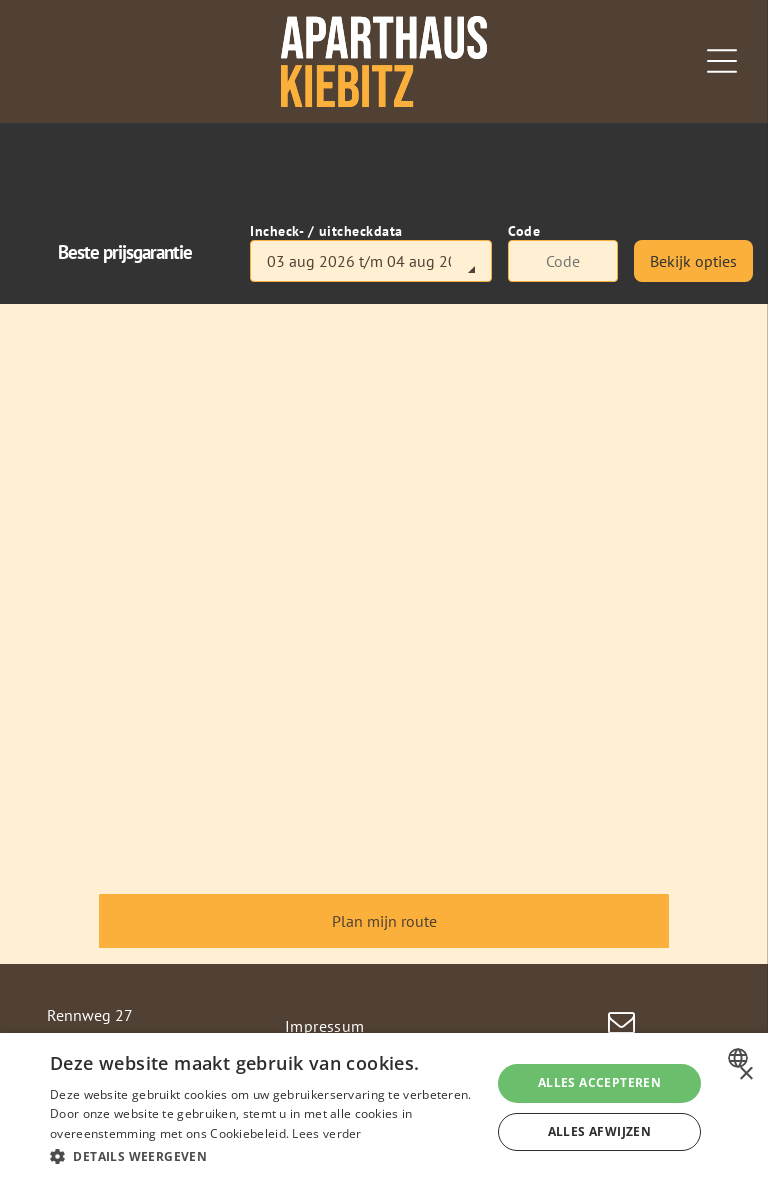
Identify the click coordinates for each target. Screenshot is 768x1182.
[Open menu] (722, 61)
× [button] (745, 1074)
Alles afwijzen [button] (600, 1131)
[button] (264, 1155)
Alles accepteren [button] (599, 1082)
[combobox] (740, 1058)
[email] (622, 1025)
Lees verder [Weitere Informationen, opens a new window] (326, 1133)
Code (524, 231)
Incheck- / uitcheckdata (326, 231)
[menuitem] (384, 1026)
